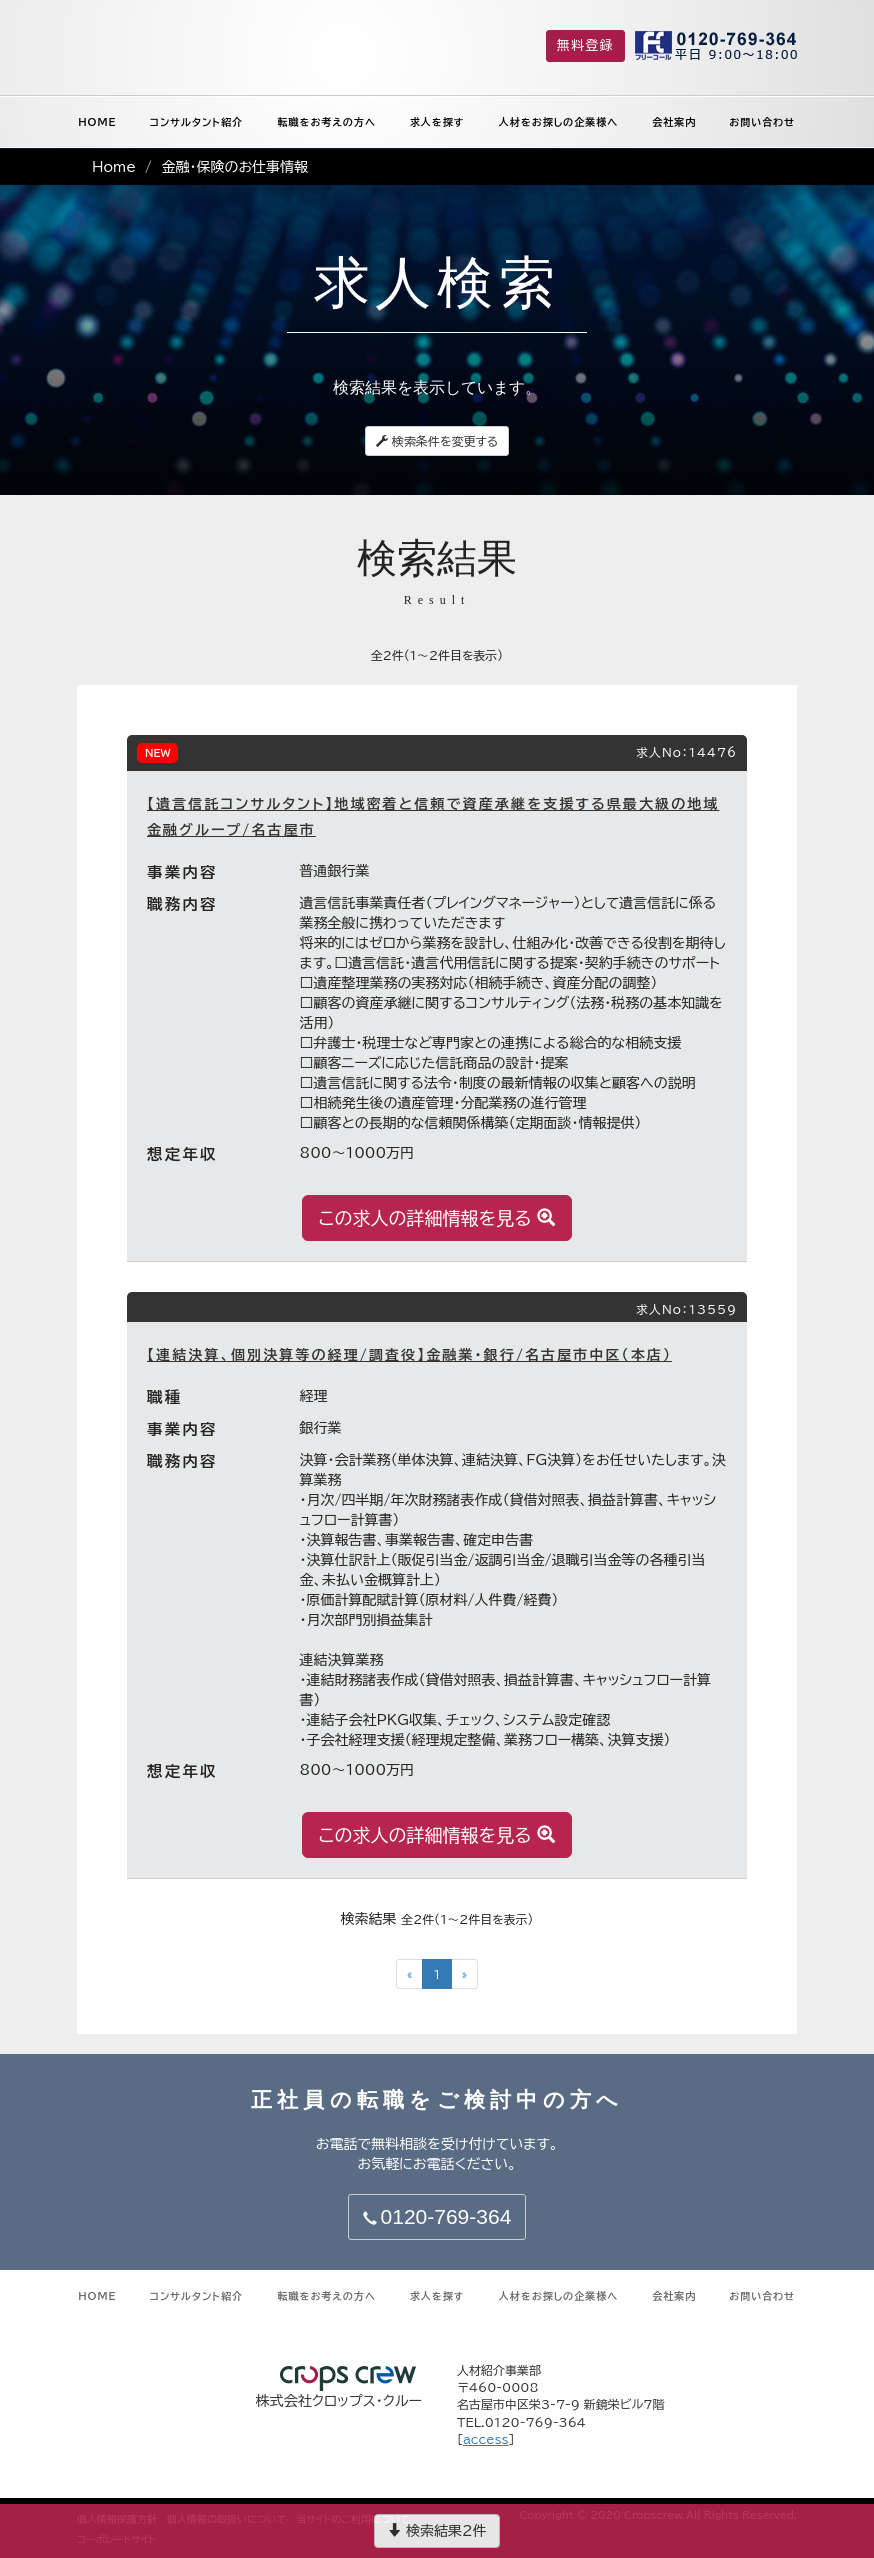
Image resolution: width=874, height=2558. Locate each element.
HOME (97, 122)
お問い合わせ (762, 122)
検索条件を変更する (437, 441)
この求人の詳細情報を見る (437, 1217)
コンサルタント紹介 (196, 122)
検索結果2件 (436, 2530)
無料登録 (585, 45)
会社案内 (674, 122)
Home (114, 167)
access (486, 2439)
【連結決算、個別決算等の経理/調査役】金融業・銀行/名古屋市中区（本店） (409, 1355)
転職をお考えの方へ (327, 122)
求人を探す (437, 122)
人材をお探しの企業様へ (559, 122)
